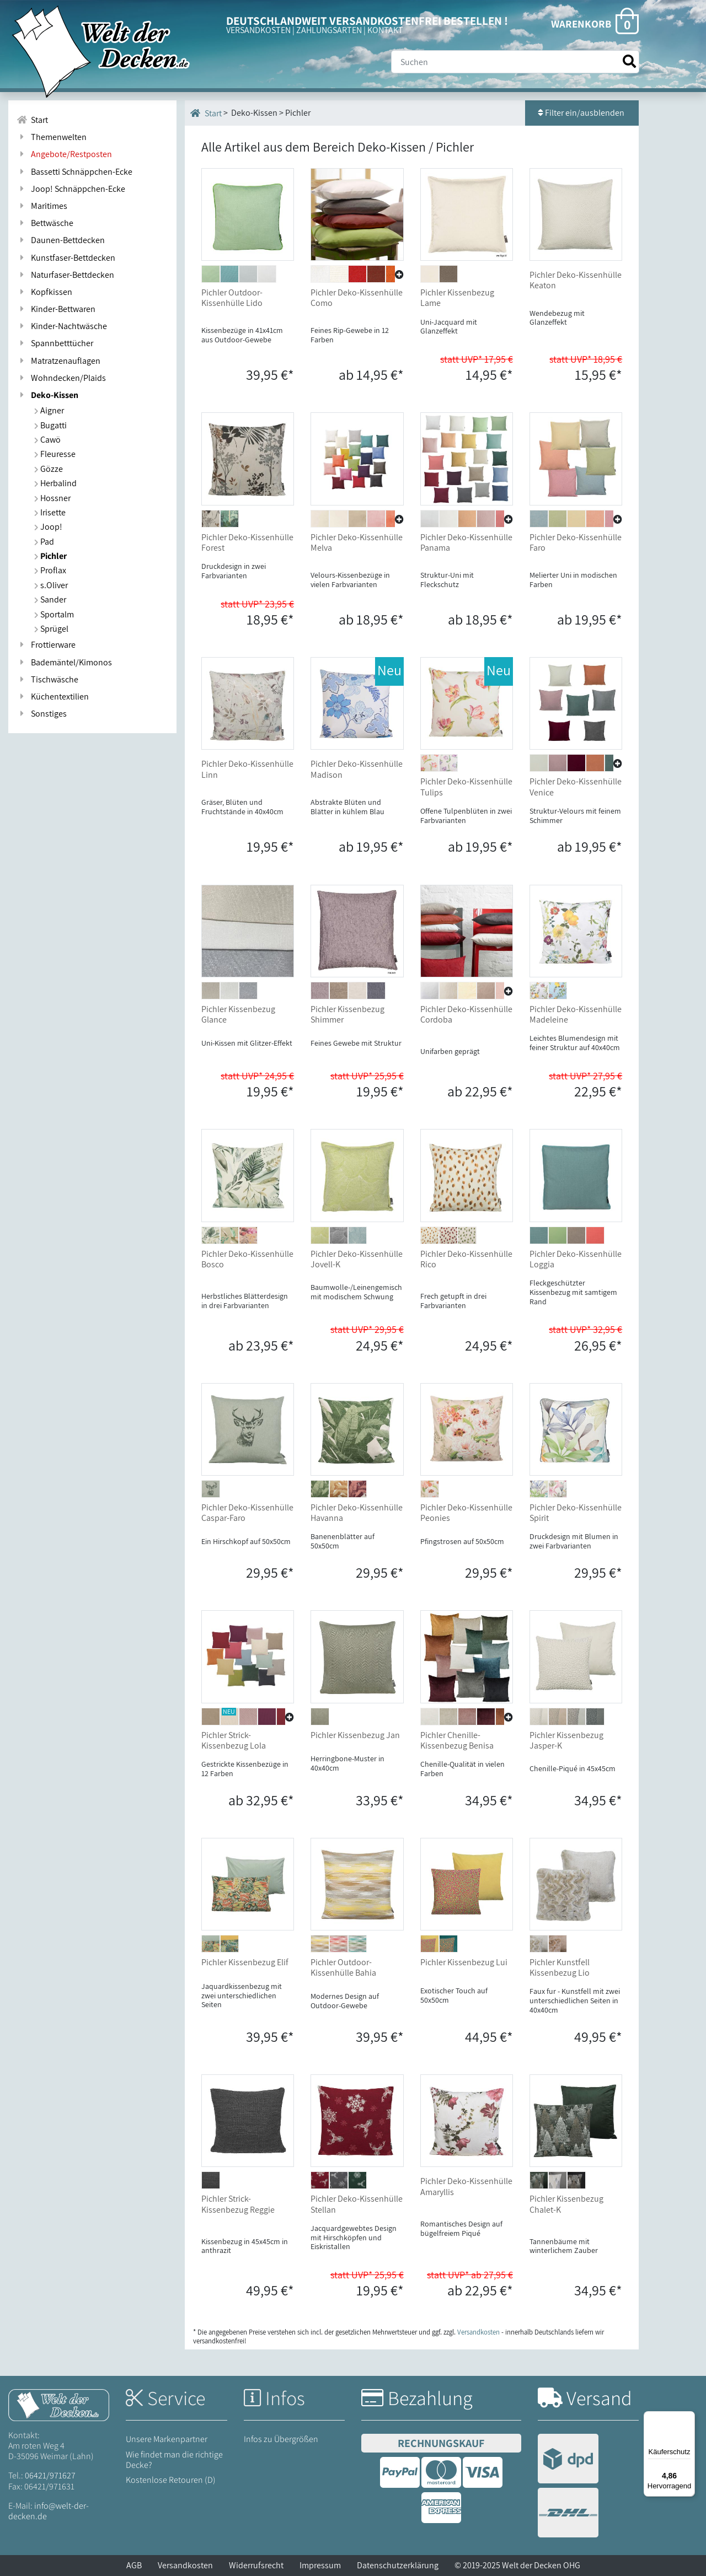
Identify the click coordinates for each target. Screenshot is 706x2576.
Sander (50, 599)
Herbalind (55, 483)
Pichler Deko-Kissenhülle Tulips (466, 787)
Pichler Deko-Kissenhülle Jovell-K (357, 1259)
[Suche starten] (629, 61)
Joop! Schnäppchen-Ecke (71, 189)
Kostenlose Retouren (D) (171, 2480)
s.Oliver (51, 585)
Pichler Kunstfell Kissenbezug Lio (560, 1967)
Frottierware (46, 644)
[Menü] (688, 2417)
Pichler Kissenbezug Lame (457, 298)
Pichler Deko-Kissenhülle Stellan (357, 2204)
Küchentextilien (53, 696)
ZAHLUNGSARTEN (329, 30)
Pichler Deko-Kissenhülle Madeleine (576, 1014)
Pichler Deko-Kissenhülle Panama (466, 542)
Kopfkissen (44, 292)
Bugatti (50, 425)
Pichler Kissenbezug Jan (355, 1735)
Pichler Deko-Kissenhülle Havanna (357, 1513)
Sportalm (54, 614)
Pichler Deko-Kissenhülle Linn (247, 769)
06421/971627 (50, 2475)
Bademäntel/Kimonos (64, 662)
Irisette (50, 512)
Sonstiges (42, 713)
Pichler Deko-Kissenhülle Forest (247, 542)
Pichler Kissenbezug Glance (238, 1014)
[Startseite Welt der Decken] (58, 2404)
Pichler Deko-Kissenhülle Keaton (576, 280)
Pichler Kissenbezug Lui (463, 1962)
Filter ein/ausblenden (582, 113)
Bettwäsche (45, 223)
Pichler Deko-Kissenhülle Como (357, 298)
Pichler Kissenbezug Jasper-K (566, 1740)
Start (206, 113)
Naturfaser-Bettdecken (65, 275)
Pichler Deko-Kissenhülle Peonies (466, 1513)
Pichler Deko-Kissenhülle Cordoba (466, 1014)
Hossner (52, 498)
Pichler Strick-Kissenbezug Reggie (238, 2204)
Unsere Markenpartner (166, 2439)
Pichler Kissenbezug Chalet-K (566, 2204)
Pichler (50, 556)
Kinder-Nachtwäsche (62, 326)
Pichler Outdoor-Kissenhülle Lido (232, 298)
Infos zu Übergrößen (281, 2439)
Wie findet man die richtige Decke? (174, 2460)
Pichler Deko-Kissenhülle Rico (466, 1259)
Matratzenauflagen (58, 361)
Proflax (50, 570)
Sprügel (51, 628)
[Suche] (515, 61)
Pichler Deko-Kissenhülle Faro (576, 542)
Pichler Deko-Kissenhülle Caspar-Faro (247, 1513)
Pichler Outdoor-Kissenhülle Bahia (343, 1967)
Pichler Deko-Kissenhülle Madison (357, 769)
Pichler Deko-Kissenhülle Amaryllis (466, 2186)
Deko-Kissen (47, 395)
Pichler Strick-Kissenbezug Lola (233, 1740)
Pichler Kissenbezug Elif (244, 1962)
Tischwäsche (47, 679)
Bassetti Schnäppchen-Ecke (74, 172)
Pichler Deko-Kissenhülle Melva (357, 542)
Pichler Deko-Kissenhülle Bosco (247, 1259)
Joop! (48, 527)
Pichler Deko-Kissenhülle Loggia (576, 1259)
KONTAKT (385, 30)
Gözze (48, 469)
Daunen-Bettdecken (61, 240)
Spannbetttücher (55, 343)
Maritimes (42, 206)
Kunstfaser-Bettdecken (66, 257)
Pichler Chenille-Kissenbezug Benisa (457, 1740)
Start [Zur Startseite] (32, 120)
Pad (44, 541)
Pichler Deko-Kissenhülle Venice (576, 787)
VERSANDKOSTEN (258, 30)
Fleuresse (55, 454)
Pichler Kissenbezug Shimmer (347, 1014)
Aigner (49, 410)
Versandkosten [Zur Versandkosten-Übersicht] (478, 2332)
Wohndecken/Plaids (61, 378)
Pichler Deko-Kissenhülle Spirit (576, 1513)
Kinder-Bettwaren (56, 309)
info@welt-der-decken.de (48, 2511)
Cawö (47, 439)
